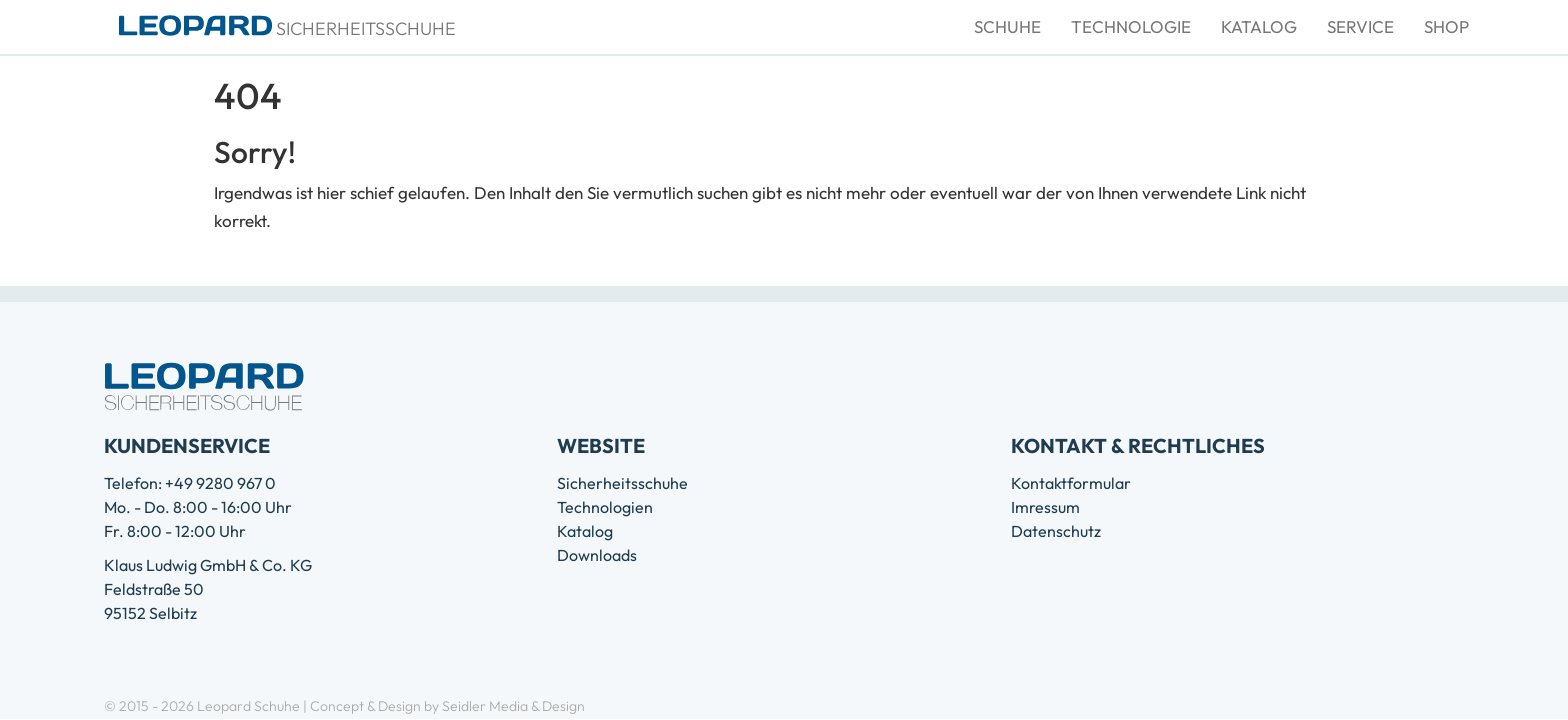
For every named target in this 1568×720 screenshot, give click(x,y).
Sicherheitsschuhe (622, 483)
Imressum (1045, 507)
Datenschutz (1056, 531)
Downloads (597, 555)
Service (1360, 26)
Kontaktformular (1071, 483)
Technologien (605, 507)
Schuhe (1007, 26)
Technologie (1131, 26)
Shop (1446, 26)
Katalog (1259, 26)
